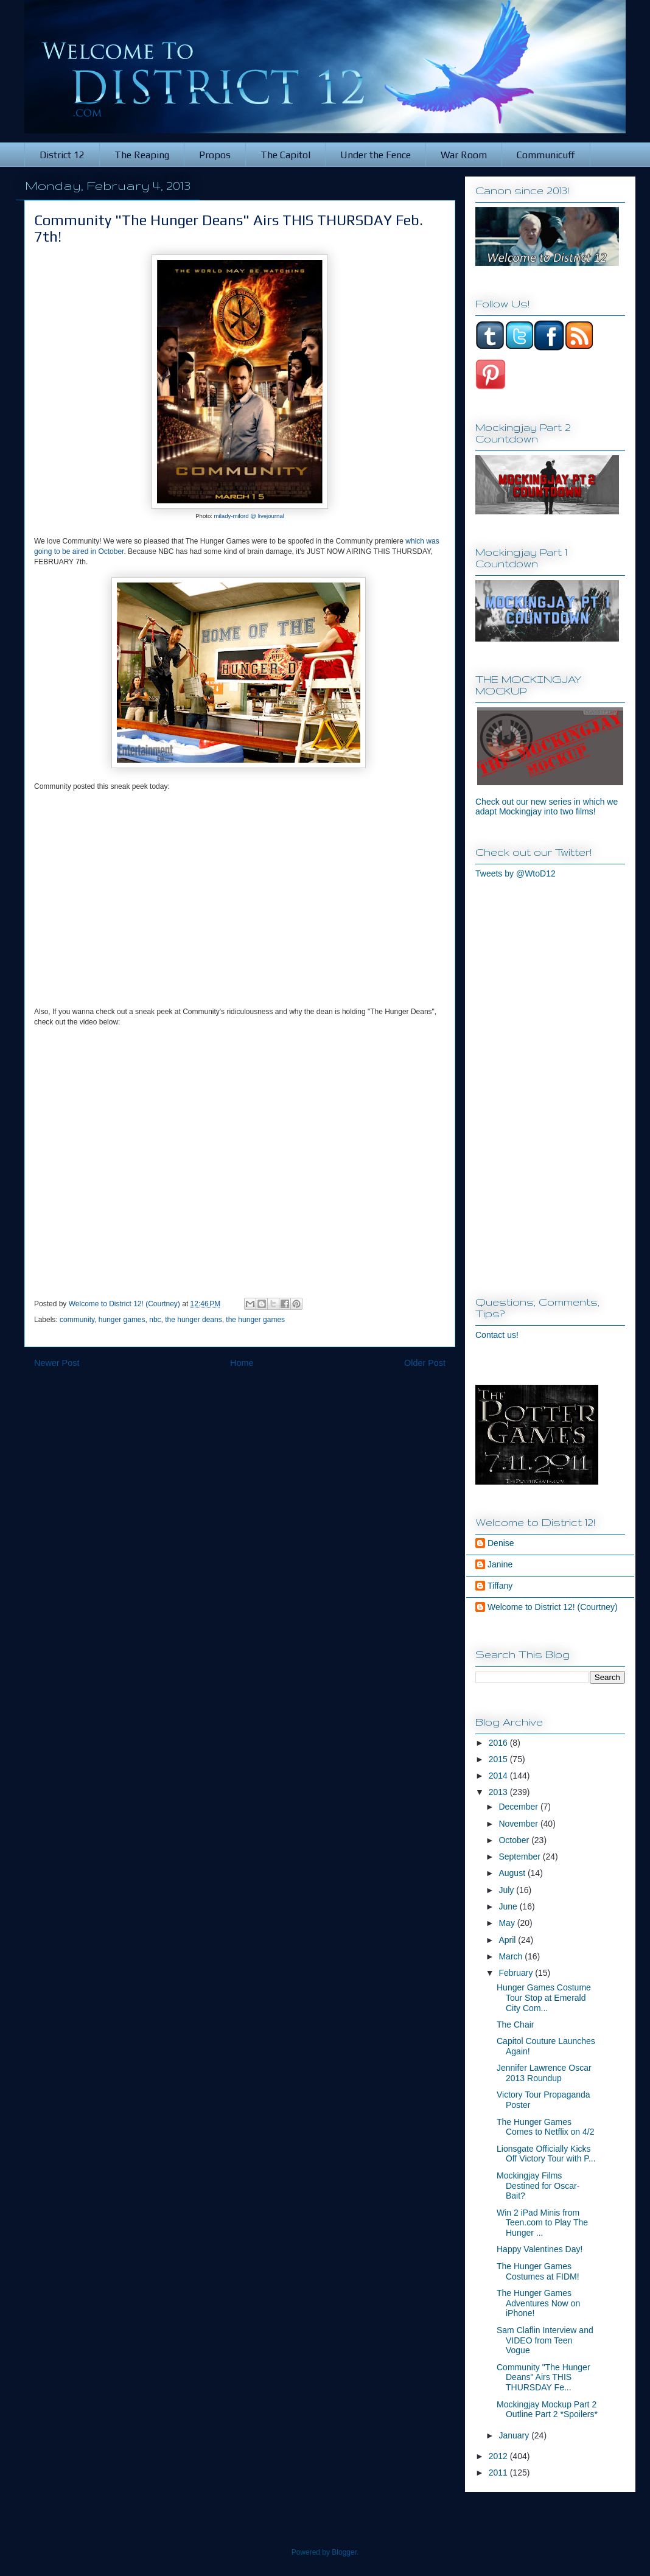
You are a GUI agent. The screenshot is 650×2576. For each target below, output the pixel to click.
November (519, 1824)
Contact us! (497, 1335)
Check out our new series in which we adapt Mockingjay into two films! (546, 806)
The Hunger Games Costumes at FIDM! (538, 2271)
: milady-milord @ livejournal (247, 516)
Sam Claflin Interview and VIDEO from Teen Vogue (545, 2340)
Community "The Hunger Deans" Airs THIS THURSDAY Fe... (543, 2377)
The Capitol (285, 155)
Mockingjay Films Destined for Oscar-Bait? (538, 2186)
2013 (499, 1792)
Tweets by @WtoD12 (515, 873)
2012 (499, 2456)
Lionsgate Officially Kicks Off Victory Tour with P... (546, 2154)
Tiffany (500, 1586)
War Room (464, 155)
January (514, 2435)
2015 (499, 1759)
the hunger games (255, 1319)
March (511, 1956)
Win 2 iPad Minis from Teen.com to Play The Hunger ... (542, 2223)
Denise (501, 1543)
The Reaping (141, 155)
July (507, 1890)
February (516, 1973)
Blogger (344, 2552)
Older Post (425, 1363)
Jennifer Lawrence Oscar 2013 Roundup (544, 2073)
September (520, 1856)
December (519, 1806)
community (77, 1319)
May (507, 1923)
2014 (499, 1775)
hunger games (122, 1319)
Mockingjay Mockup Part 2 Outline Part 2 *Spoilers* (547, 2409)
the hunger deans (193, 1319)
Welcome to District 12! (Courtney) (553, 1607)
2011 (499, 2472)
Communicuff (546, 155)
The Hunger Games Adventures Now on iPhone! (538, 2303)
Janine (500, 1564)
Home (241, 1363)
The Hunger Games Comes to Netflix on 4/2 (546, 2127)
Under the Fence (375, 155)
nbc (155, 1319)
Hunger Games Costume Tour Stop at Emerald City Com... (544, 1998)
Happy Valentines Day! (539, 2249)
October (514, 1840)
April (508, 1940)
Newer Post (56, 1363)
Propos (215, 155)
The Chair (515, 2024)
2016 (499, 1743)
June (508, 1906)
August (512, 1873)
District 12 (62, 155)
